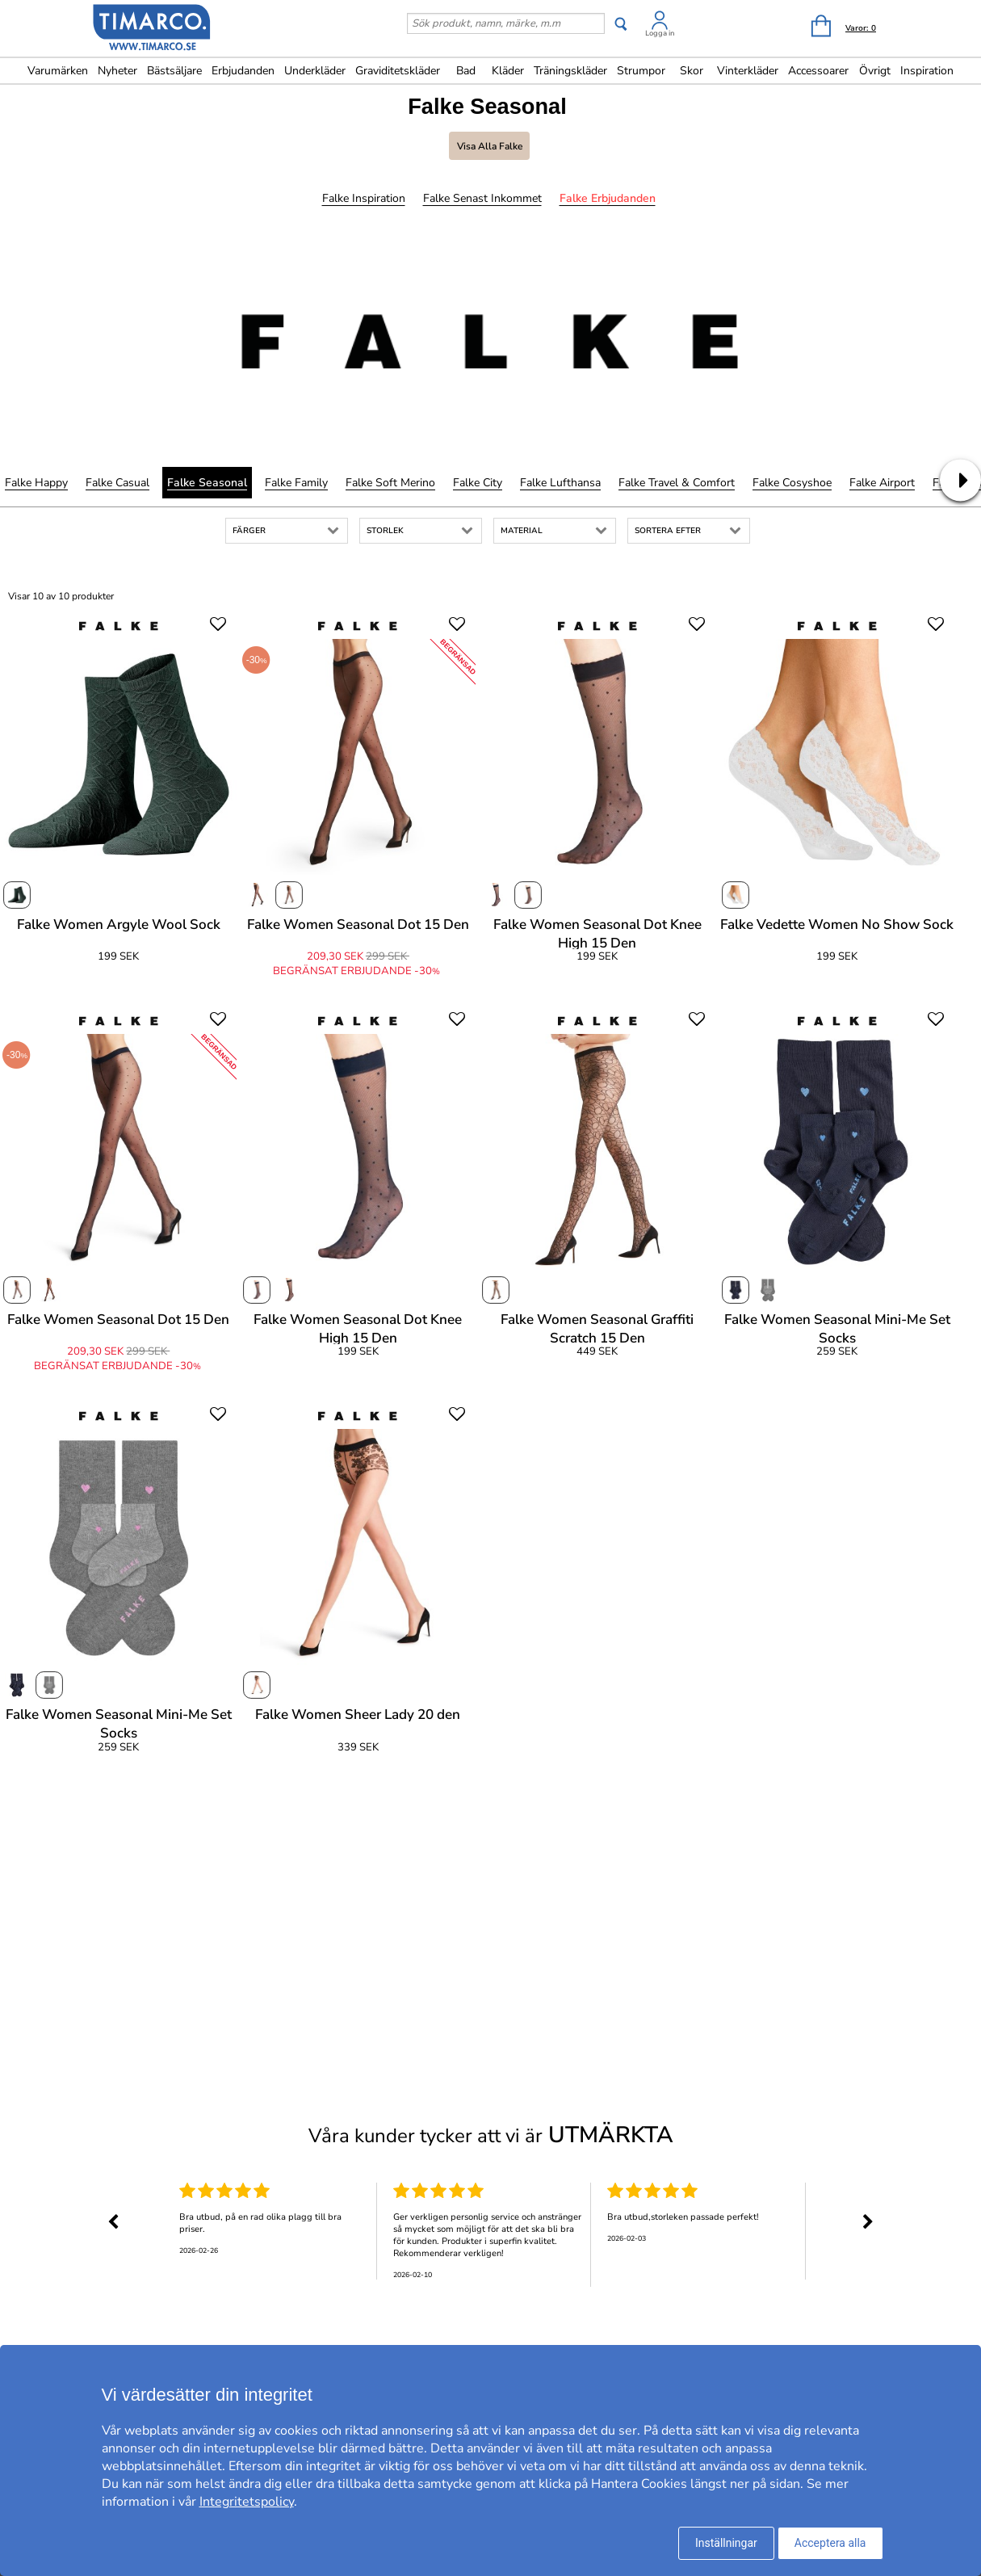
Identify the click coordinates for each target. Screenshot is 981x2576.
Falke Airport (882, 482)
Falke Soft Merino (390, 482)
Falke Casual (117, 482)
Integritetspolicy (246, 2502)
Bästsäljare (174, 70)
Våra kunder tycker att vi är (490, 2135)
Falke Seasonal (207, 482)
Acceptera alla (830, 2542)
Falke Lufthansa (560, 482)
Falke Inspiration (363, 198)
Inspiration (927, 70)
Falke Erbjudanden (608, 198)
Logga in (659, 33)
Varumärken (57, 70)
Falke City (477, 482)
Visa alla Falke (489, 146)
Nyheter (117, 70)
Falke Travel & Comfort (676, 482)
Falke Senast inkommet (482, 198)
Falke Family (296, 482)
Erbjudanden (243, 70)
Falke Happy (36, 482)
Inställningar (726, 2542)
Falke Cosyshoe (792, 482)
